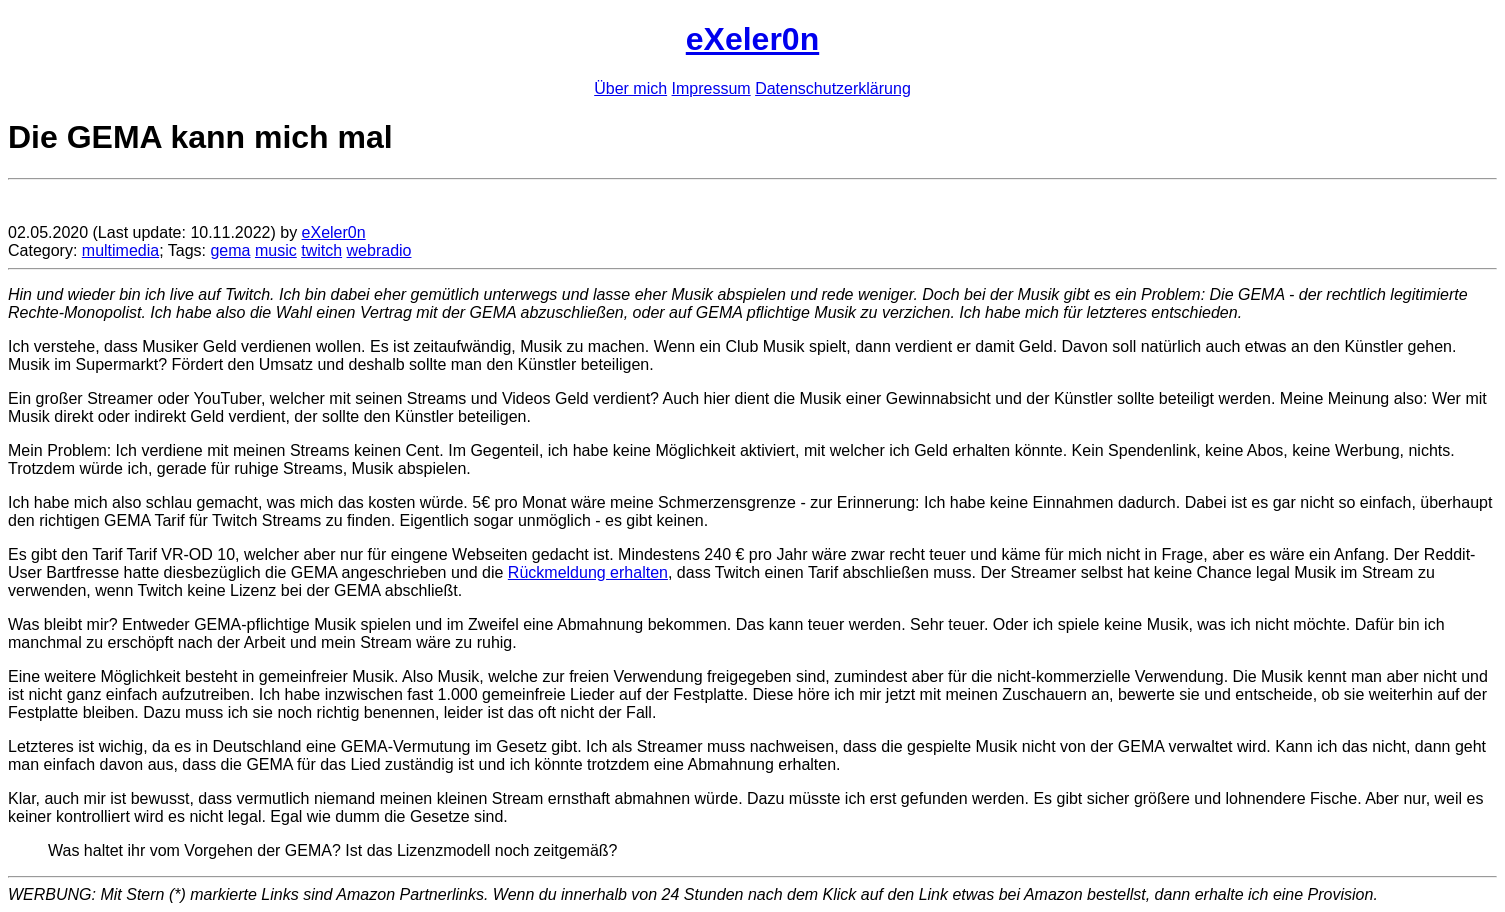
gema (230, 250)
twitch (321, 250)
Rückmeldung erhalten (588, 572)
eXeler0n (752, 39)
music (276, 250)
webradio (379, 250)
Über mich (630, 88)
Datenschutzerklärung (833, 88)
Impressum (711, 88)
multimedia (120, 250)
